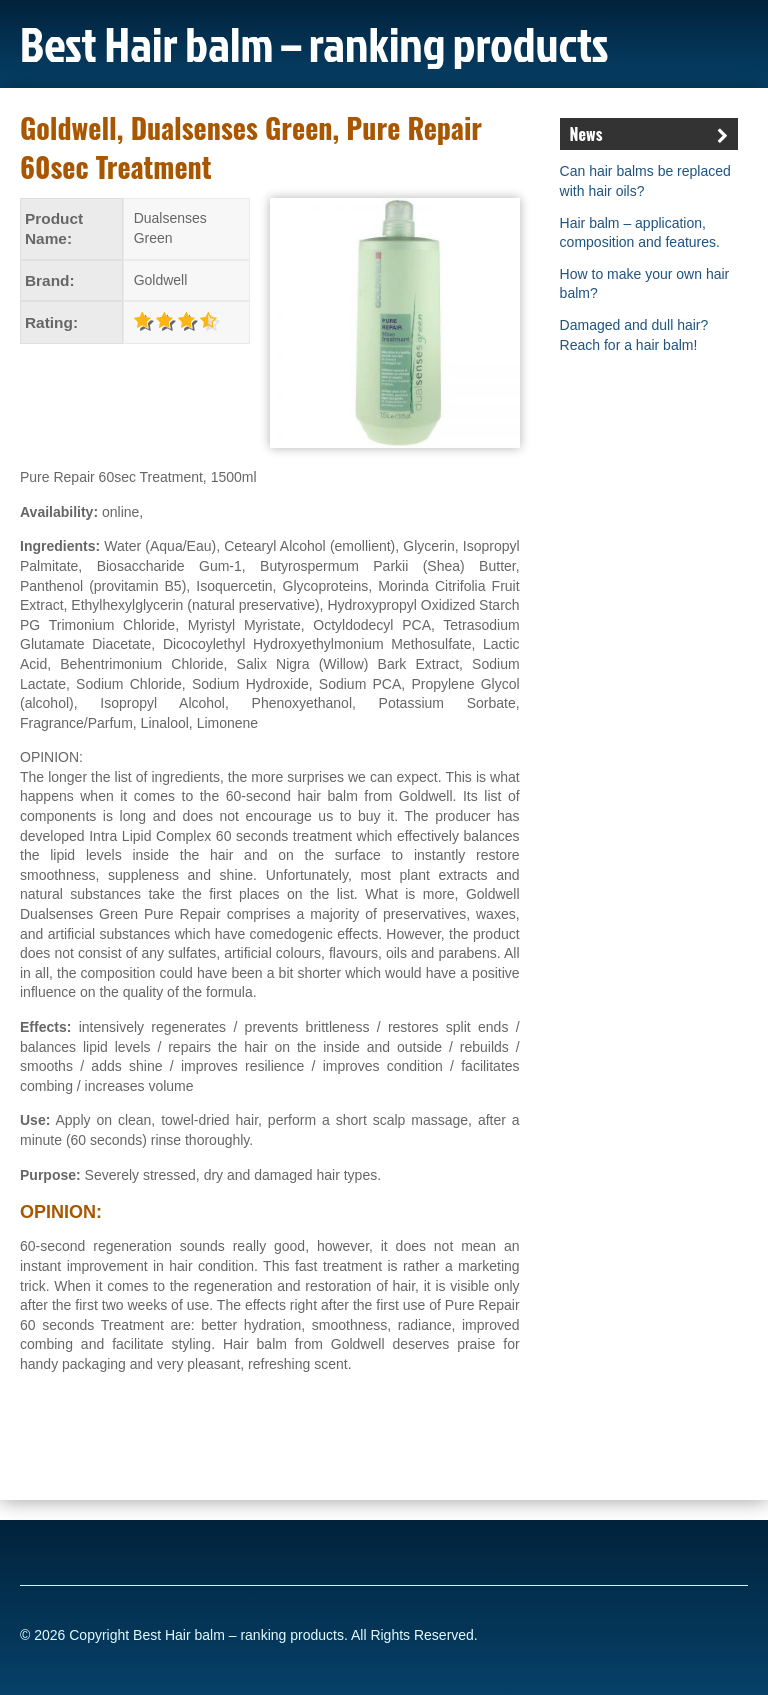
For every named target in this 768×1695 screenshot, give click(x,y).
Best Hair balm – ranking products (314, 43)
